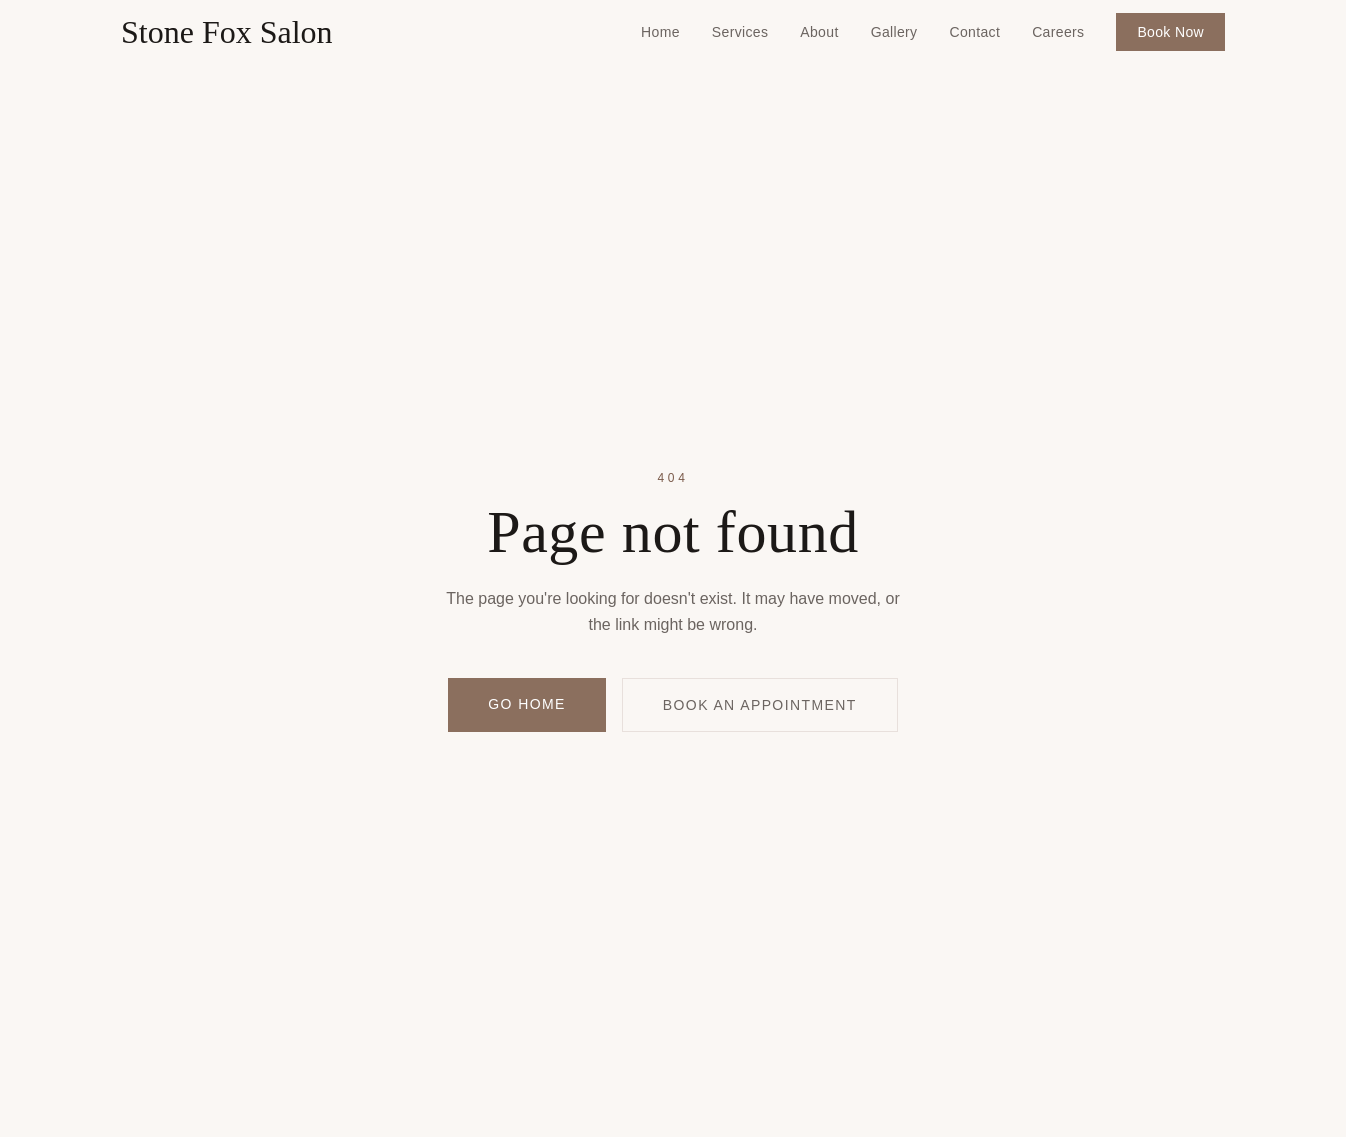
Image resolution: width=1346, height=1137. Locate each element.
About (819, 32)
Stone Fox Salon (227, 32)
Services (740, 32)
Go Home (526, 704)
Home (660, 32)
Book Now (1170, 32)
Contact (974, 32)
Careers (1058, 32)
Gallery (894, 32)
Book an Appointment (760, 705)
